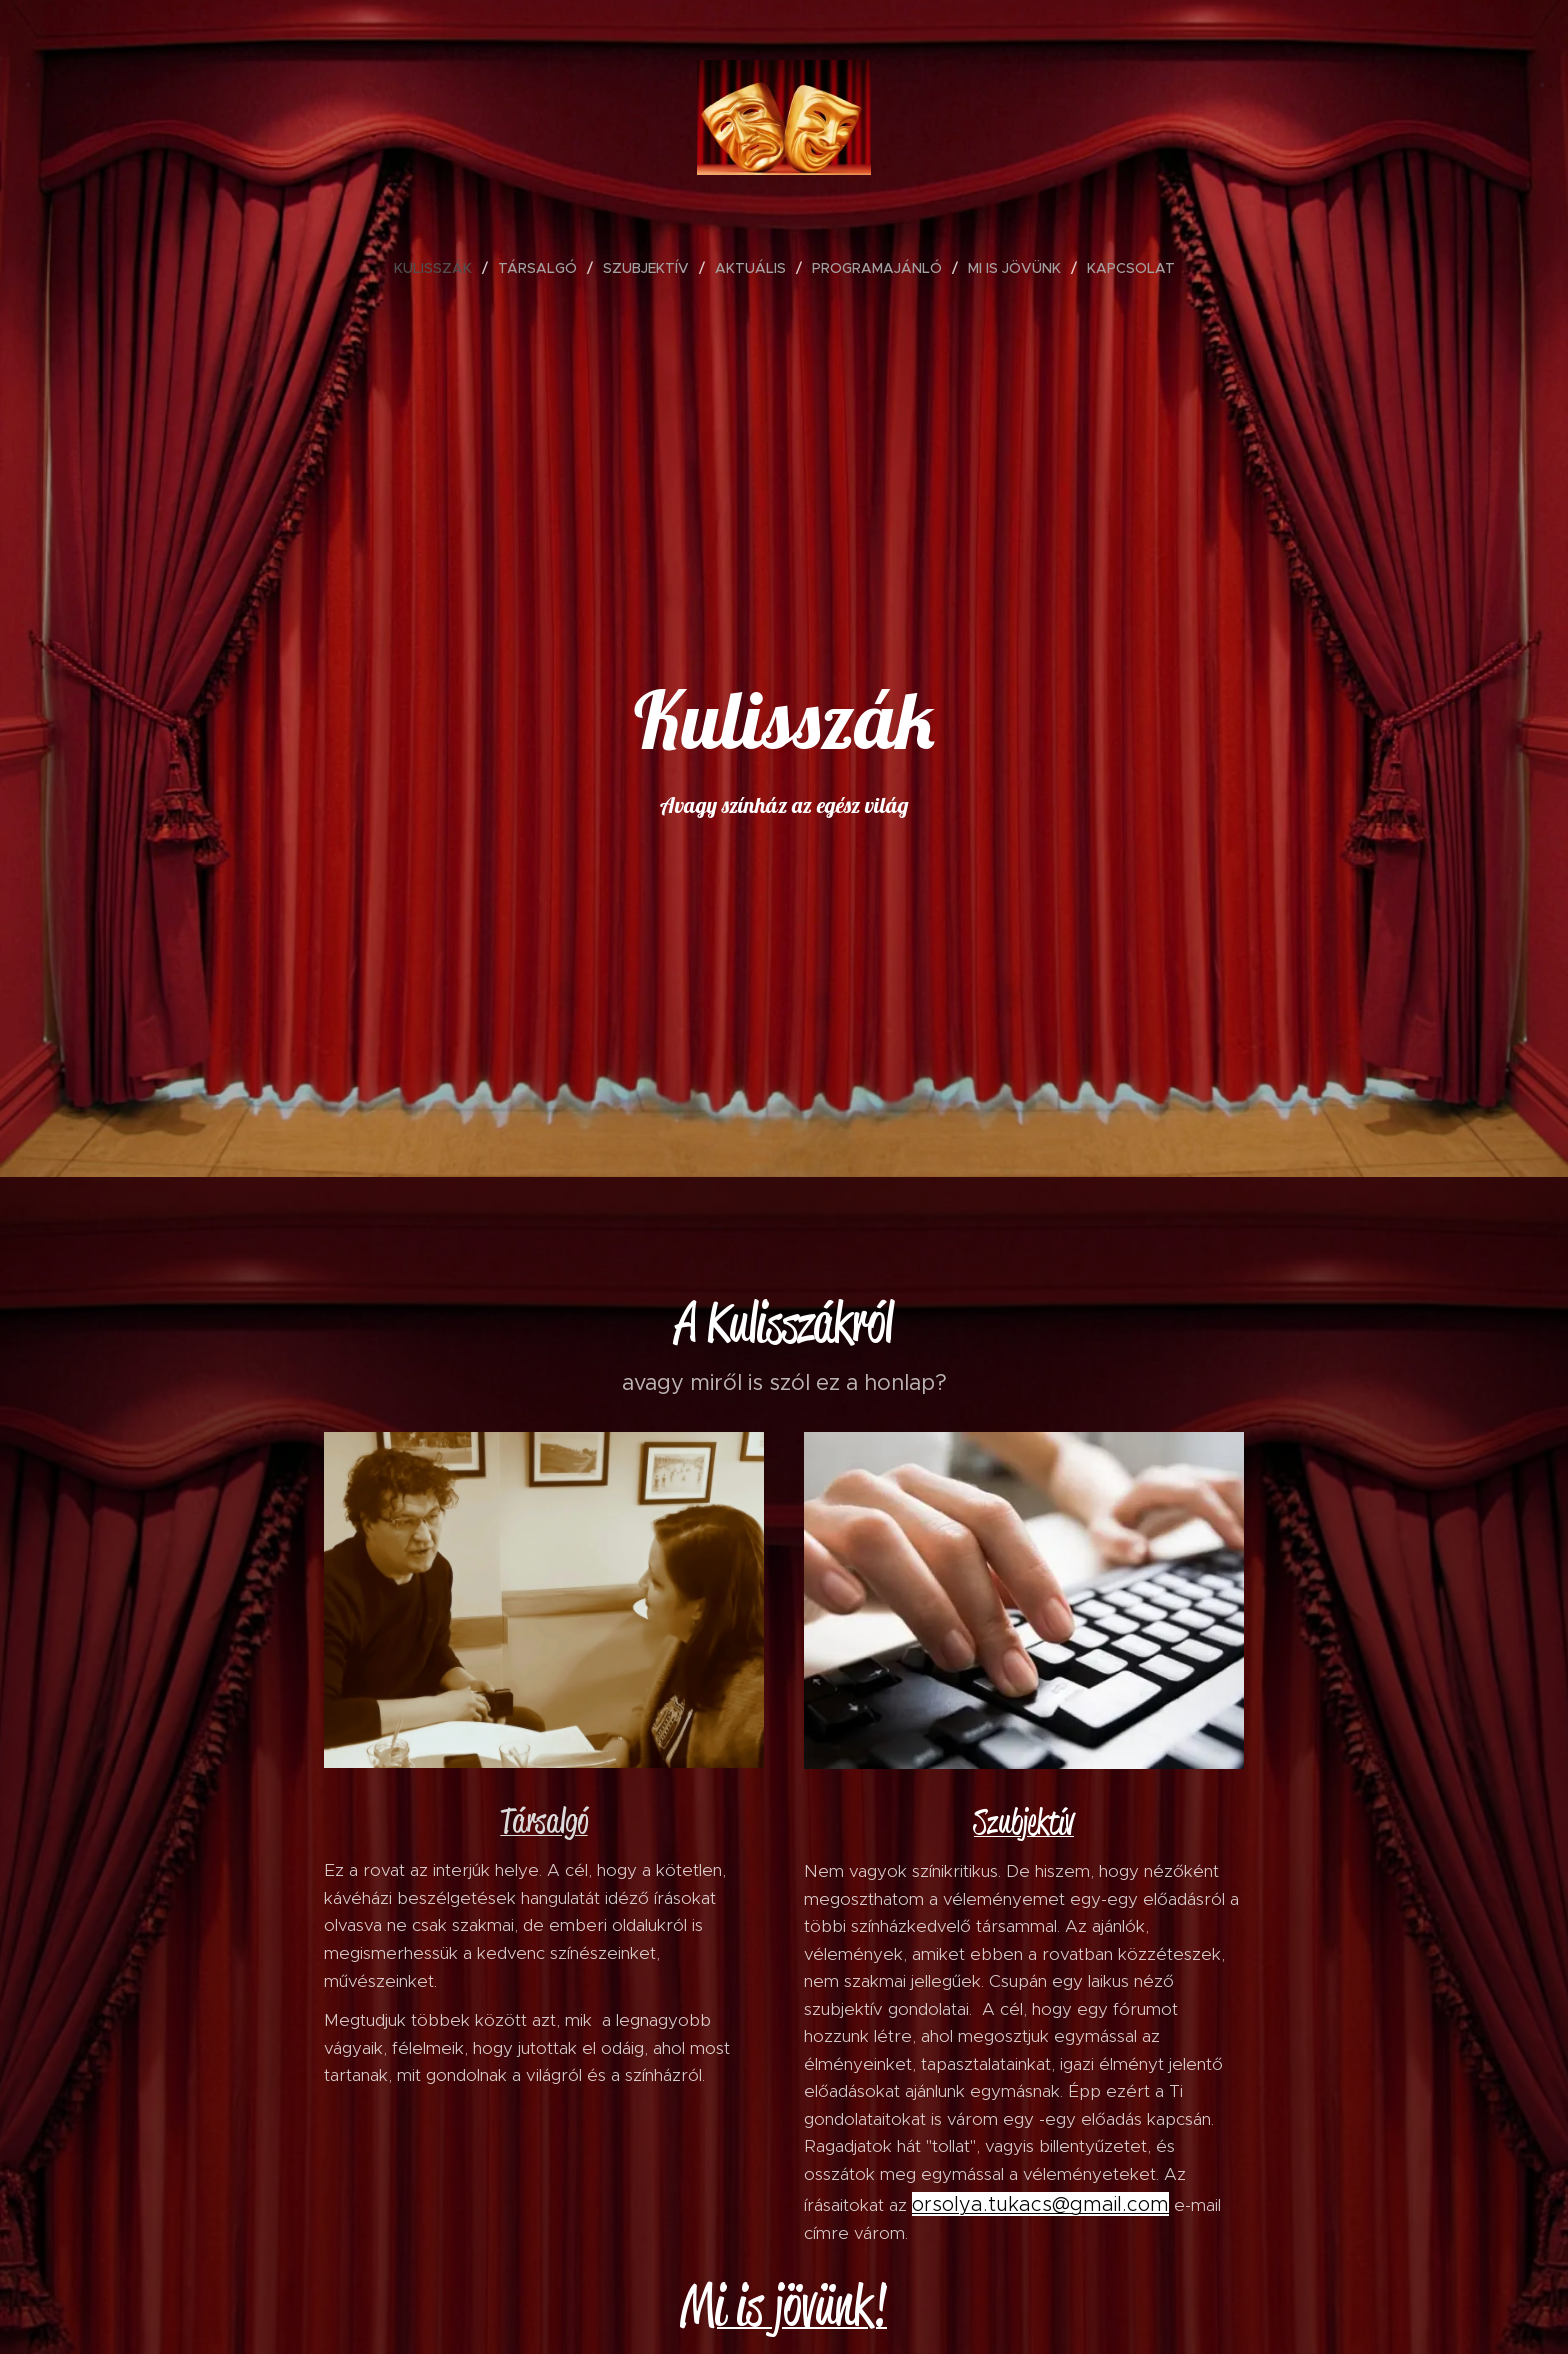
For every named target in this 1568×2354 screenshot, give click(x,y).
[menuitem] (441, 268)
